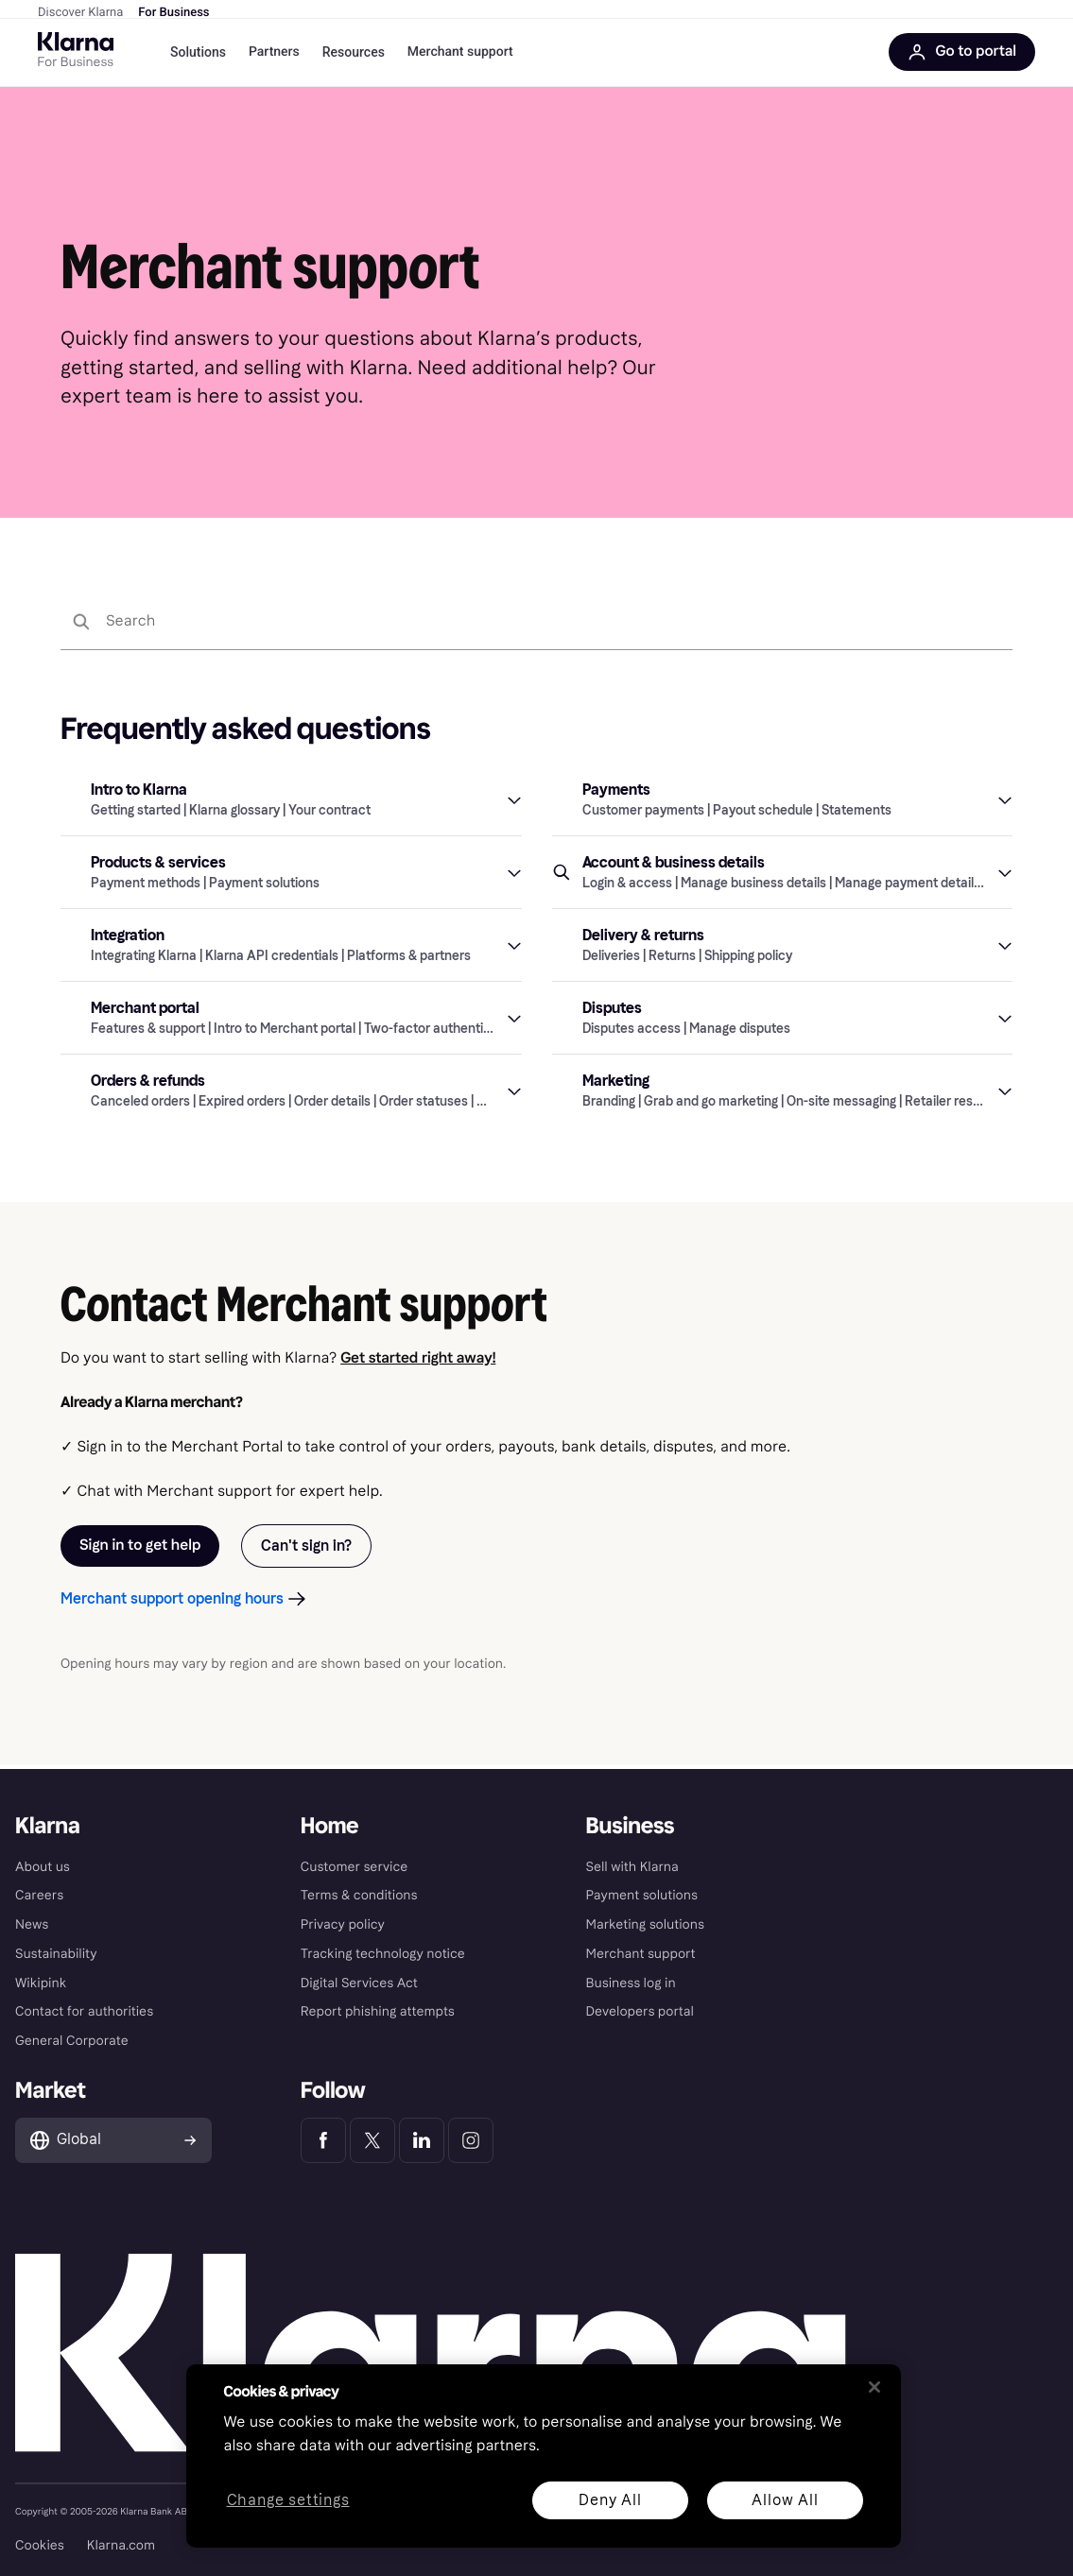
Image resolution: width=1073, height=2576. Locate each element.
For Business (173, 13)
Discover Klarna (80, 13)
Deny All (610, 2500)
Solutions (198, 55)
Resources (353, 55)
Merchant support (460, 55)
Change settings (287, 2501)
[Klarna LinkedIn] (421, 2140)
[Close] (874, 2387)
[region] (543, 2456)
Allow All (785, 2500)
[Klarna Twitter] (372, 2140)
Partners (274, 55)
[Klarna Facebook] (323, 2140)
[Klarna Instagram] (470, 2140)
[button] (291, 803)
